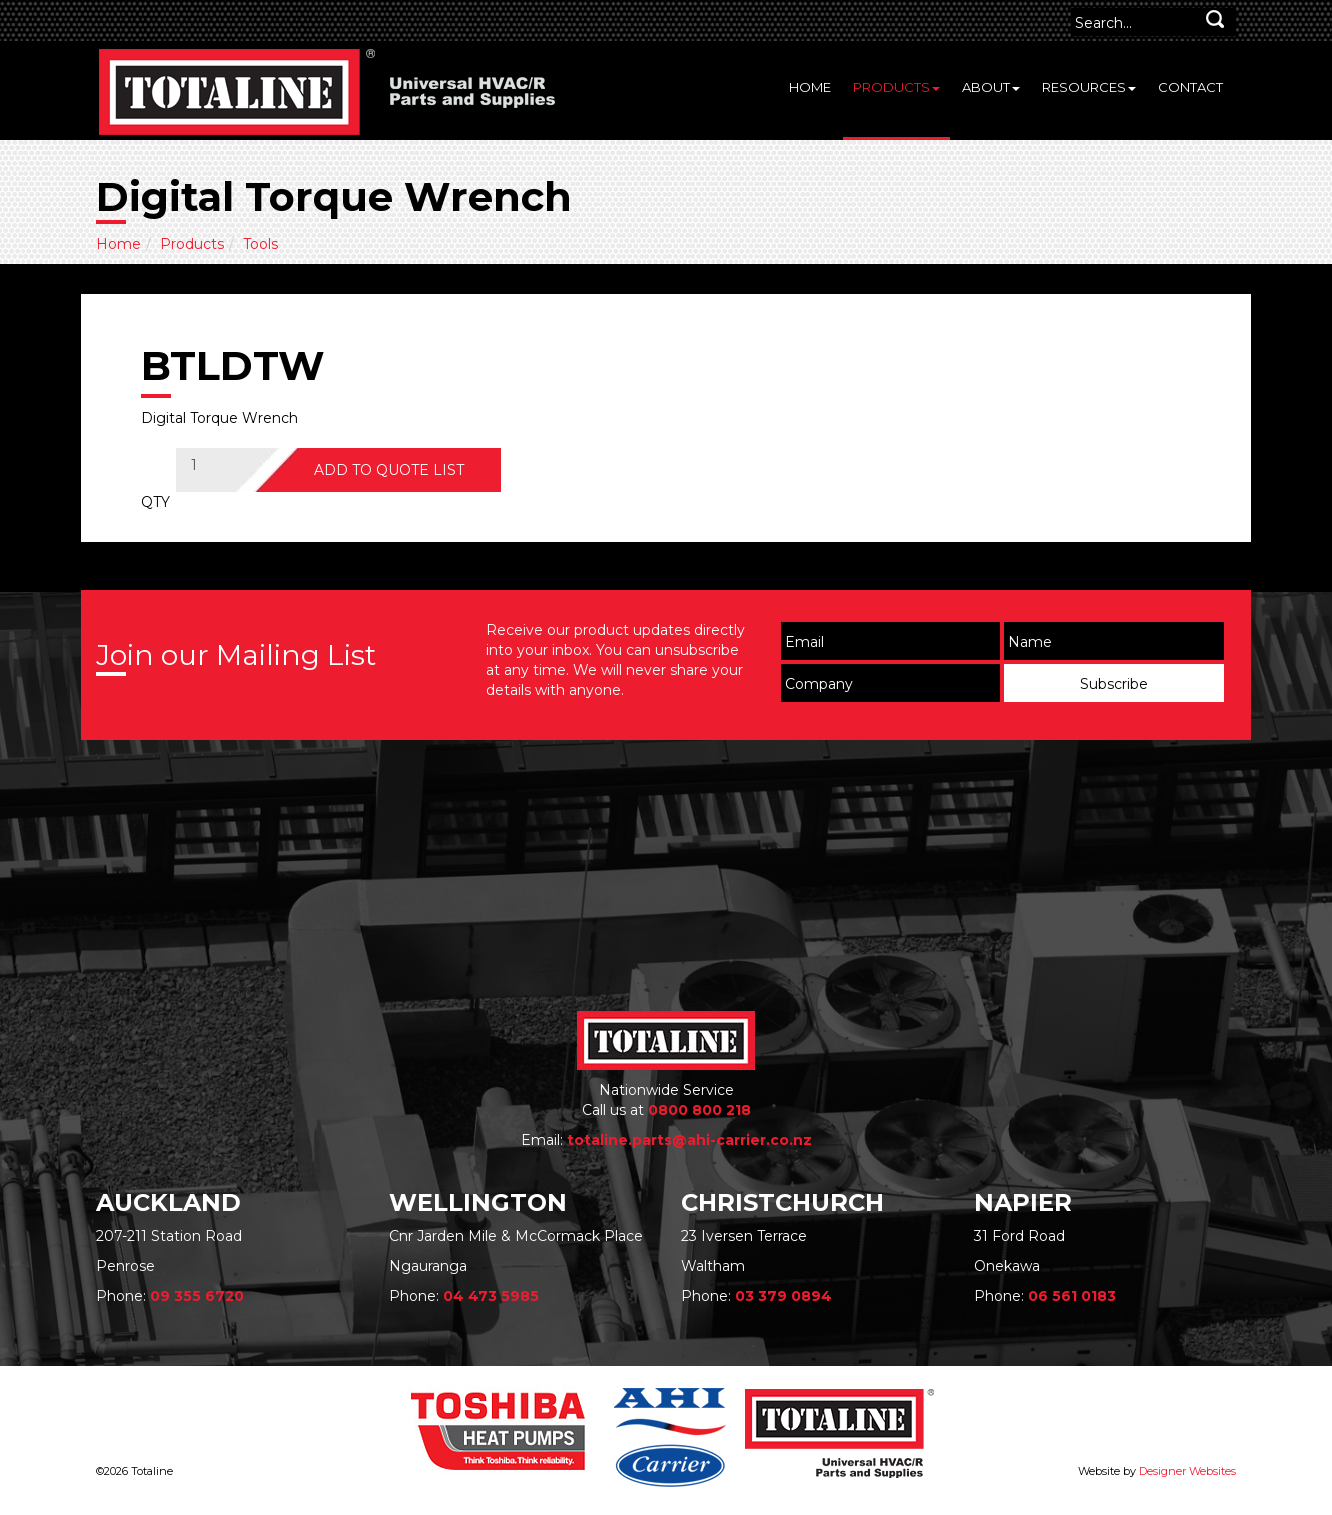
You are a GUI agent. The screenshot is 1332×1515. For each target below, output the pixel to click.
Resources (1089, 87)
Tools (260, 244)
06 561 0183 (1072, 1296)
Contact (1190, 87)
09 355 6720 (197, 1296)
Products (896, 87)
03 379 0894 (783, 1296)
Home (810, 87)
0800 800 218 (699, 1110)
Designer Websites (1187, 1471)
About (991, 87)
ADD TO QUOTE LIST (389, 470)
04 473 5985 (491, 1296)
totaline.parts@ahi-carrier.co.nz (689, 1140)
